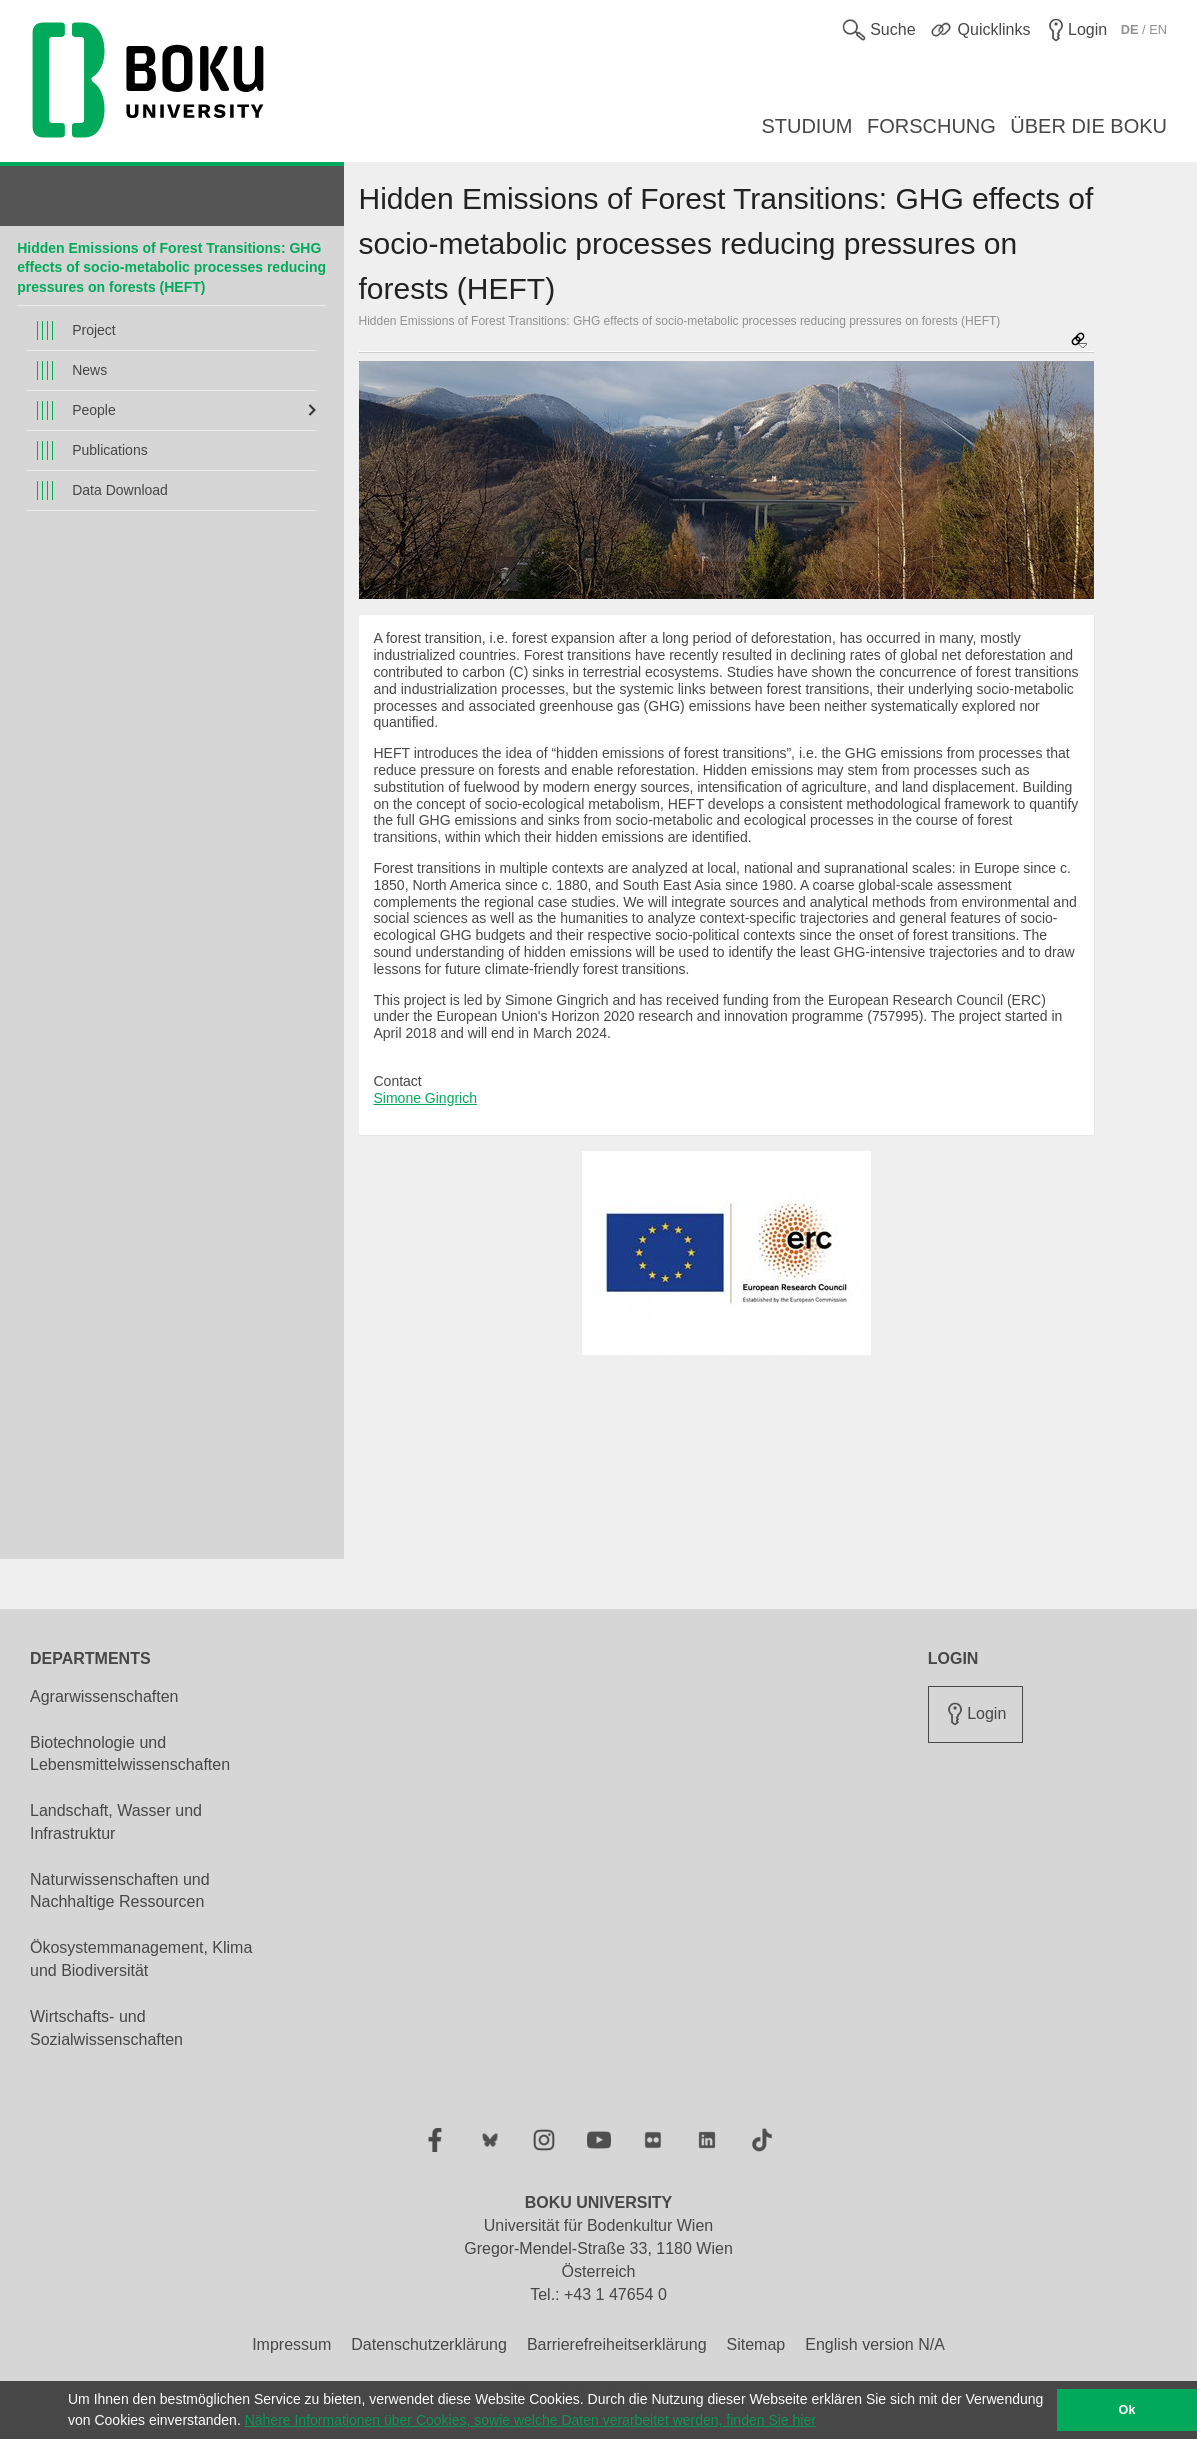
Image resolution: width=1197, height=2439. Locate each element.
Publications (110, 450)
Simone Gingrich (426, 1098)
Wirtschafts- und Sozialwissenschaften (106, 2028)
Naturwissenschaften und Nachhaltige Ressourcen (120, 1891)
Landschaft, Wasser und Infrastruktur (116, 1822)
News (89, 370)
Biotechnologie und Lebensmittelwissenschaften (130, 1754)
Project (94, 330)
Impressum (291, 2344)
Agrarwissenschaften (104, 1696)
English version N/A (875, 2344)
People (94, 410)
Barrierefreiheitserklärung (617, 2344)
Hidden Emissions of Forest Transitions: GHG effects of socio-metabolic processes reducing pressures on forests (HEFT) (171, 267)
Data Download (120, 490)
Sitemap (756, 2344)
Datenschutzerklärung (429, 2344)
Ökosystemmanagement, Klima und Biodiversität (141, 1959)
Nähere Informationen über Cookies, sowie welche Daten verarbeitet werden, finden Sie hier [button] (530, 2420)
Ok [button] (1127, 2410)
